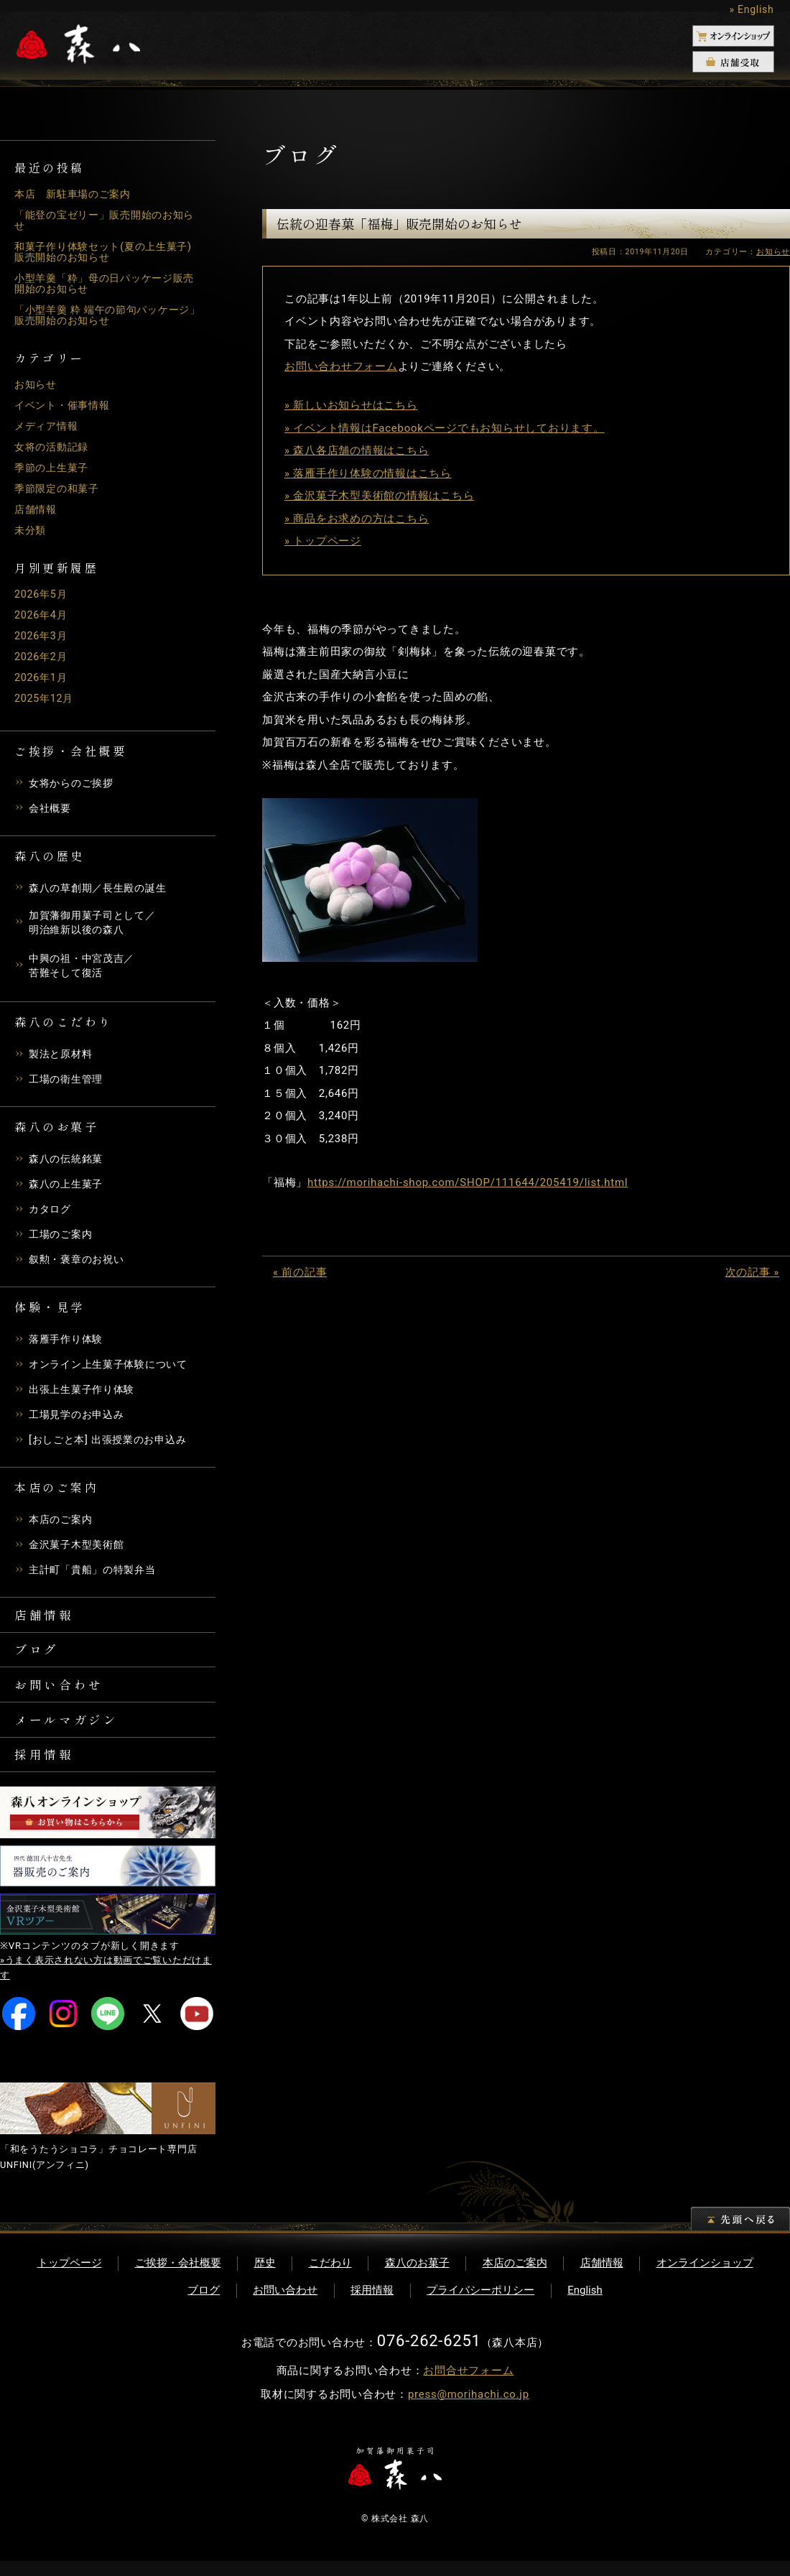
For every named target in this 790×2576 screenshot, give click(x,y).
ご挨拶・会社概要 (178, 2277)
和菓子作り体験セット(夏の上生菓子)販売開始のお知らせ (101, 252)
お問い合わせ (61, 1693)
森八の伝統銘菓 (68, 1161)
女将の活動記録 (53, 446)
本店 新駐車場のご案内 (76, 193)
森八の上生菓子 (68, 1186)
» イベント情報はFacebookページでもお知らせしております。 (444, 428)
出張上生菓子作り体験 (85, 1392)
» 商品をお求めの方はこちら (356, 518)
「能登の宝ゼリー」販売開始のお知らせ (104, 220)
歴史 (265, 2277)
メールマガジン (69, 1730)
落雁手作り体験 (68, 1341)
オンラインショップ (704, 2277)
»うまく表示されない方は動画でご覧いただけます (106, 1983)
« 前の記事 (300, 1272)
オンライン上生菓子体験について (113, 1367)
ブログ (38, 1655)
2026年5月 (42, 594)
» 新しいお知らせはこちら (351, 405)
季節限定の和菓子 (59, 488)
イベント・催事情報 (65, 405)
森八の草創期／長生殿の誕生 (102, 887)
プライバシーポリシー (480, 2305)
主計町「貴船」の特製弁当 (96, 1572)
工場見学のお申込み (80, 1417)
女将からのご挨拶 (74, 783)
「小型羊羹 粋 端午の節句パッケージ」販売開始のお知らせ (102, 315)
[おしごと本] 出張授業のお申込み (113, 1442)
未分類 (31, 530)
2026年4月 (42, 614)
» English (751, 9)
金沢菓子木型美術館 (80, 1547)
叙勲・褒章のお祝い (80, 1262)
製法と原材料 (63, 1056)
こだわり (330, 2277)
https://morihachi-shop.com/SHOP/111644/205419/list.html (467, 1182)
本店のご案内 (63, 1522)
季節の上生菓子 (53, 467)
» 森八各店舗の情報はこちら (356, 450)
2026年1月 (42, 677)
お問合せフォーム (468, 2385)
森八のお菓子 (417, 2277)
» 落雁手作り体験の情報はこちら (368, 473)
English (585, 2305)
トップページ (69, 2277)
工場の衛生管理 (68, 1081)
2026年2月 (42, 656)
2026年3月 (42, 635)
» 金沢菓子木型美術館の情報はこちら (379, 495)
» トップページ (322, 540)
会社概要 (51, 808)
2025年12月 (45, 698)
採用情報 (46, 1768)
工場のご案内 (63, 1237)
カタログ (51, 1211)
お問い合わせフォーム (341, 366)
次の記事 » (752, 1272)
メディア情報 (48, 426)
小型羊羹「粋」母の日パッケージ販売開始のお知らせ (104, 283)
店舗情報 (37, 509)
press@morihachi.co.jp (468, 2409)
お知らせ (37, 384)
